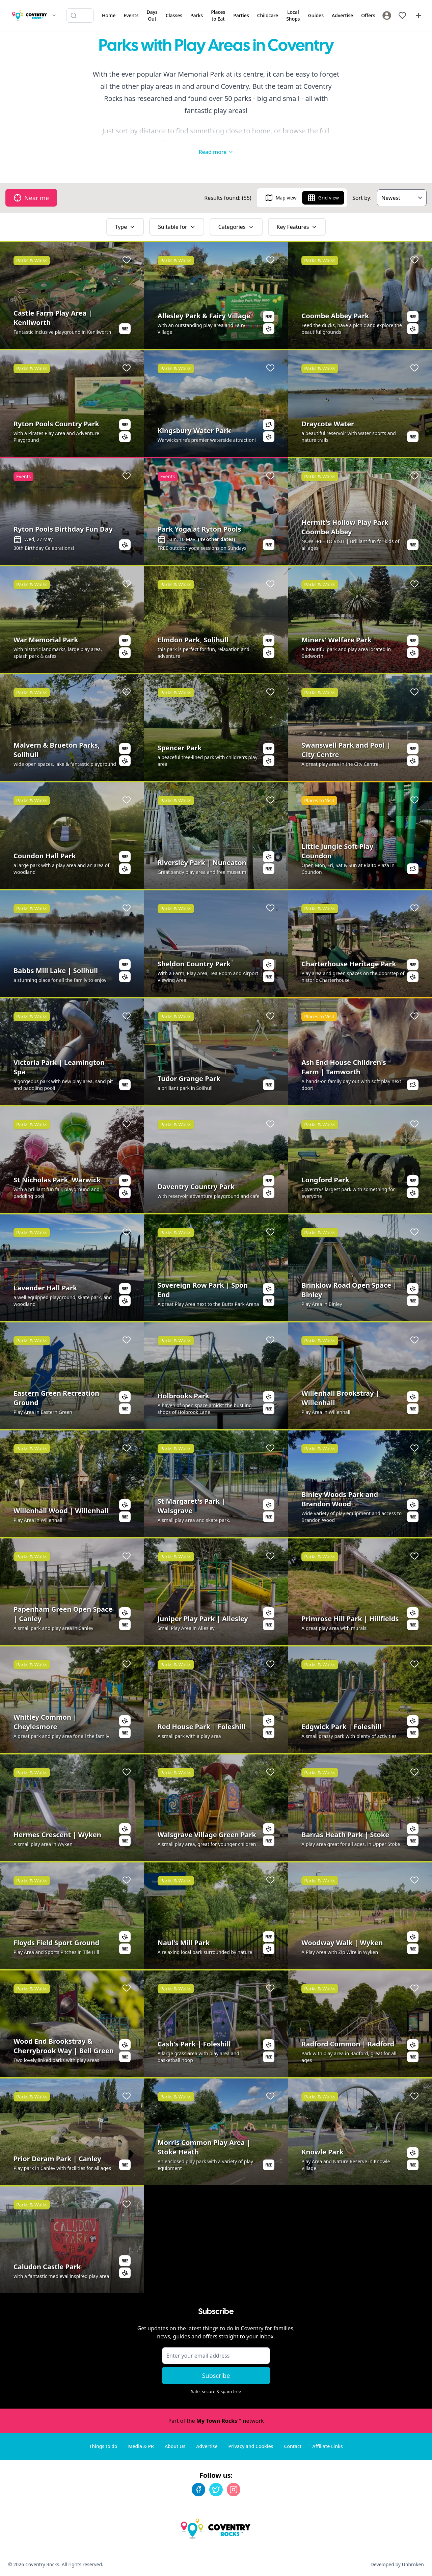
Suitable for (176, 227)
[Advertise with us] (418, 15)
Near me (31, 198)
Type (125, 227)
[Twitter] (216, 2489)
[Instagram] (233, 2489)
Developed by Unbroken (397, 2564)
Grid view (323, 198)
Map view (281, 198)
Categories (236, 227)
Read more (215, 152)
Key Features (297, 227)
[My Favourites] (402, 15)
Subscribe (216, 2375)
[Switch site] (54, 15)
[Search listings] (80, 15)
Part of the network (216, 2420)
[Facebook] (198, 2489)
